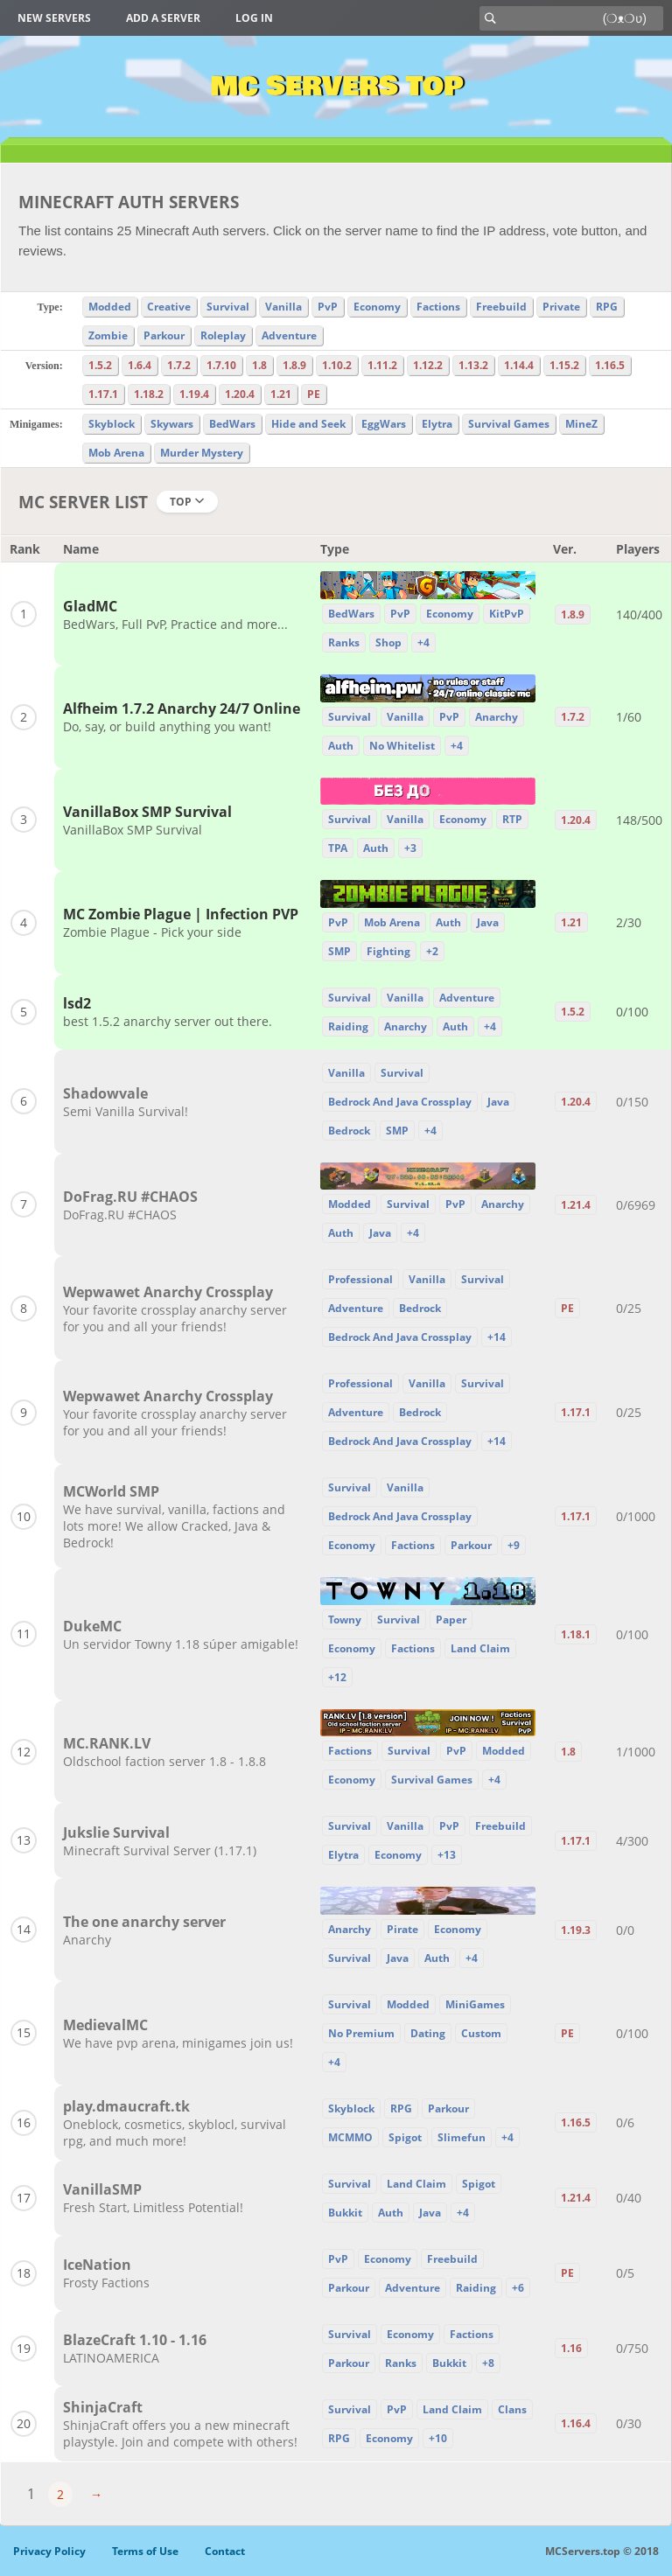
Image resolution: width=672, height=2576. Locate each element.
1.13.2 (473, 365)
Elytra (437, 423)
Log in (254, 17)
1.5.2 (100, 365)
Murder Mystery (201, 452)
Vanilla (283, 306)
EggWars (383, 423)
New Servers (54, 17)
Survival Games (509, 423)
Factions (438, 306)
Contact (225, 2551)
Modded (109, 306)
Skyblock (111, 423)
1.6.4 (139, 365)
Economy (377, 306)
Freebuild (501, 306)
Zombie (108, 335)
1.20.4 (240, 394)
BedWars (232, 423)
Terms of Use (145, 2551)
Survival (227, 306)
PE (313, 394)
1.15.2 (564, 365)
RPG (607, 306)
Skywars (171, 423)
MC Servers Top (336, 86)
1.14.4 (519, 365)
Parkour (164, 335)
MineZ (581, 423)
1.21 (280, 394)
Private (561, 306)
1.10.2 (337, 365)
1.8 (259, 365)
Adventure (289, 335)
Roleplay (223, 335)
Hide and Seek (308, 423)
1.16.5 (610, 365)
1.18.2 (149, 394)
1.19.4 (194, 394)
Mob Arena (116, 452)
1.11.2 (382, 365)
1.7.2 (179, 365)
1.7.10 (221, 365)
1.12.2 (428, 365)
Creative (169, 306)
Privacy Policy (49, 2551)
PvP (328, 306)
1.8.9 (294, 365)
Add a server (163, 17)
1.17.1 (103, 394)
